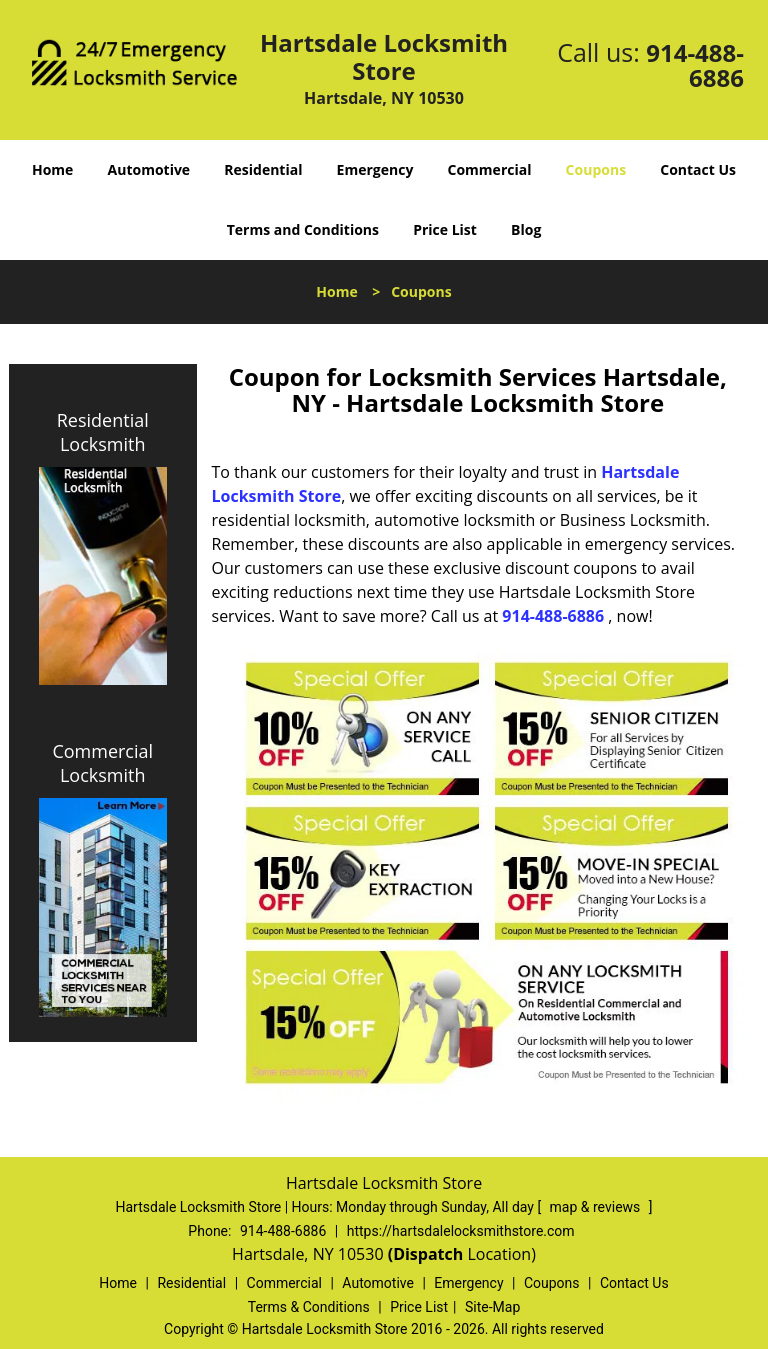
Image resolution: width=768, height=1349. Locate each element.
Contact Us (698, 169)
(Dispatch (428, 1254)
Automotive (149, 169)
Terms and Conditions (303, 229)
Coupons (596, 169)
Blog (526, 229)
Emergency (375, 169)
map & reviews (597, 1207)
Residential (263, 169)
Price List (445, 229)
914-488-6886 (695, 65)
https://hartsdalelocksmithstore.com (461, 1231)
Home (52, 169)
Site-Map (492, 1307)
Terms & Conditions (309, 1307)
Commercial (490, 169)
